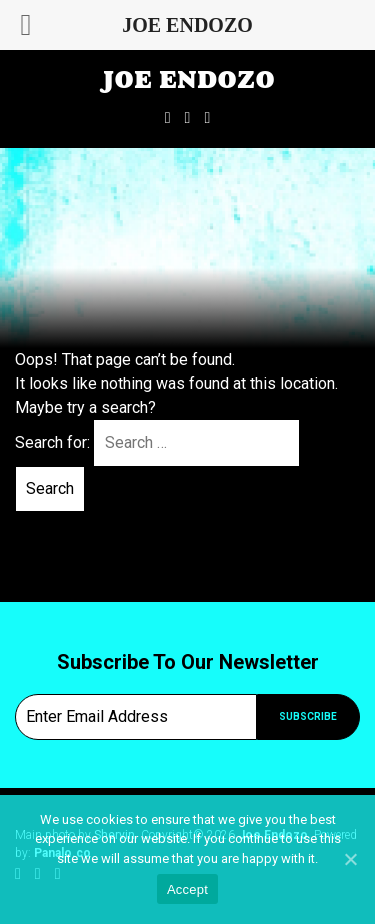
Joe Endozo (188, 80)
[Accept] (350, 859)
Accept (187, 889)
